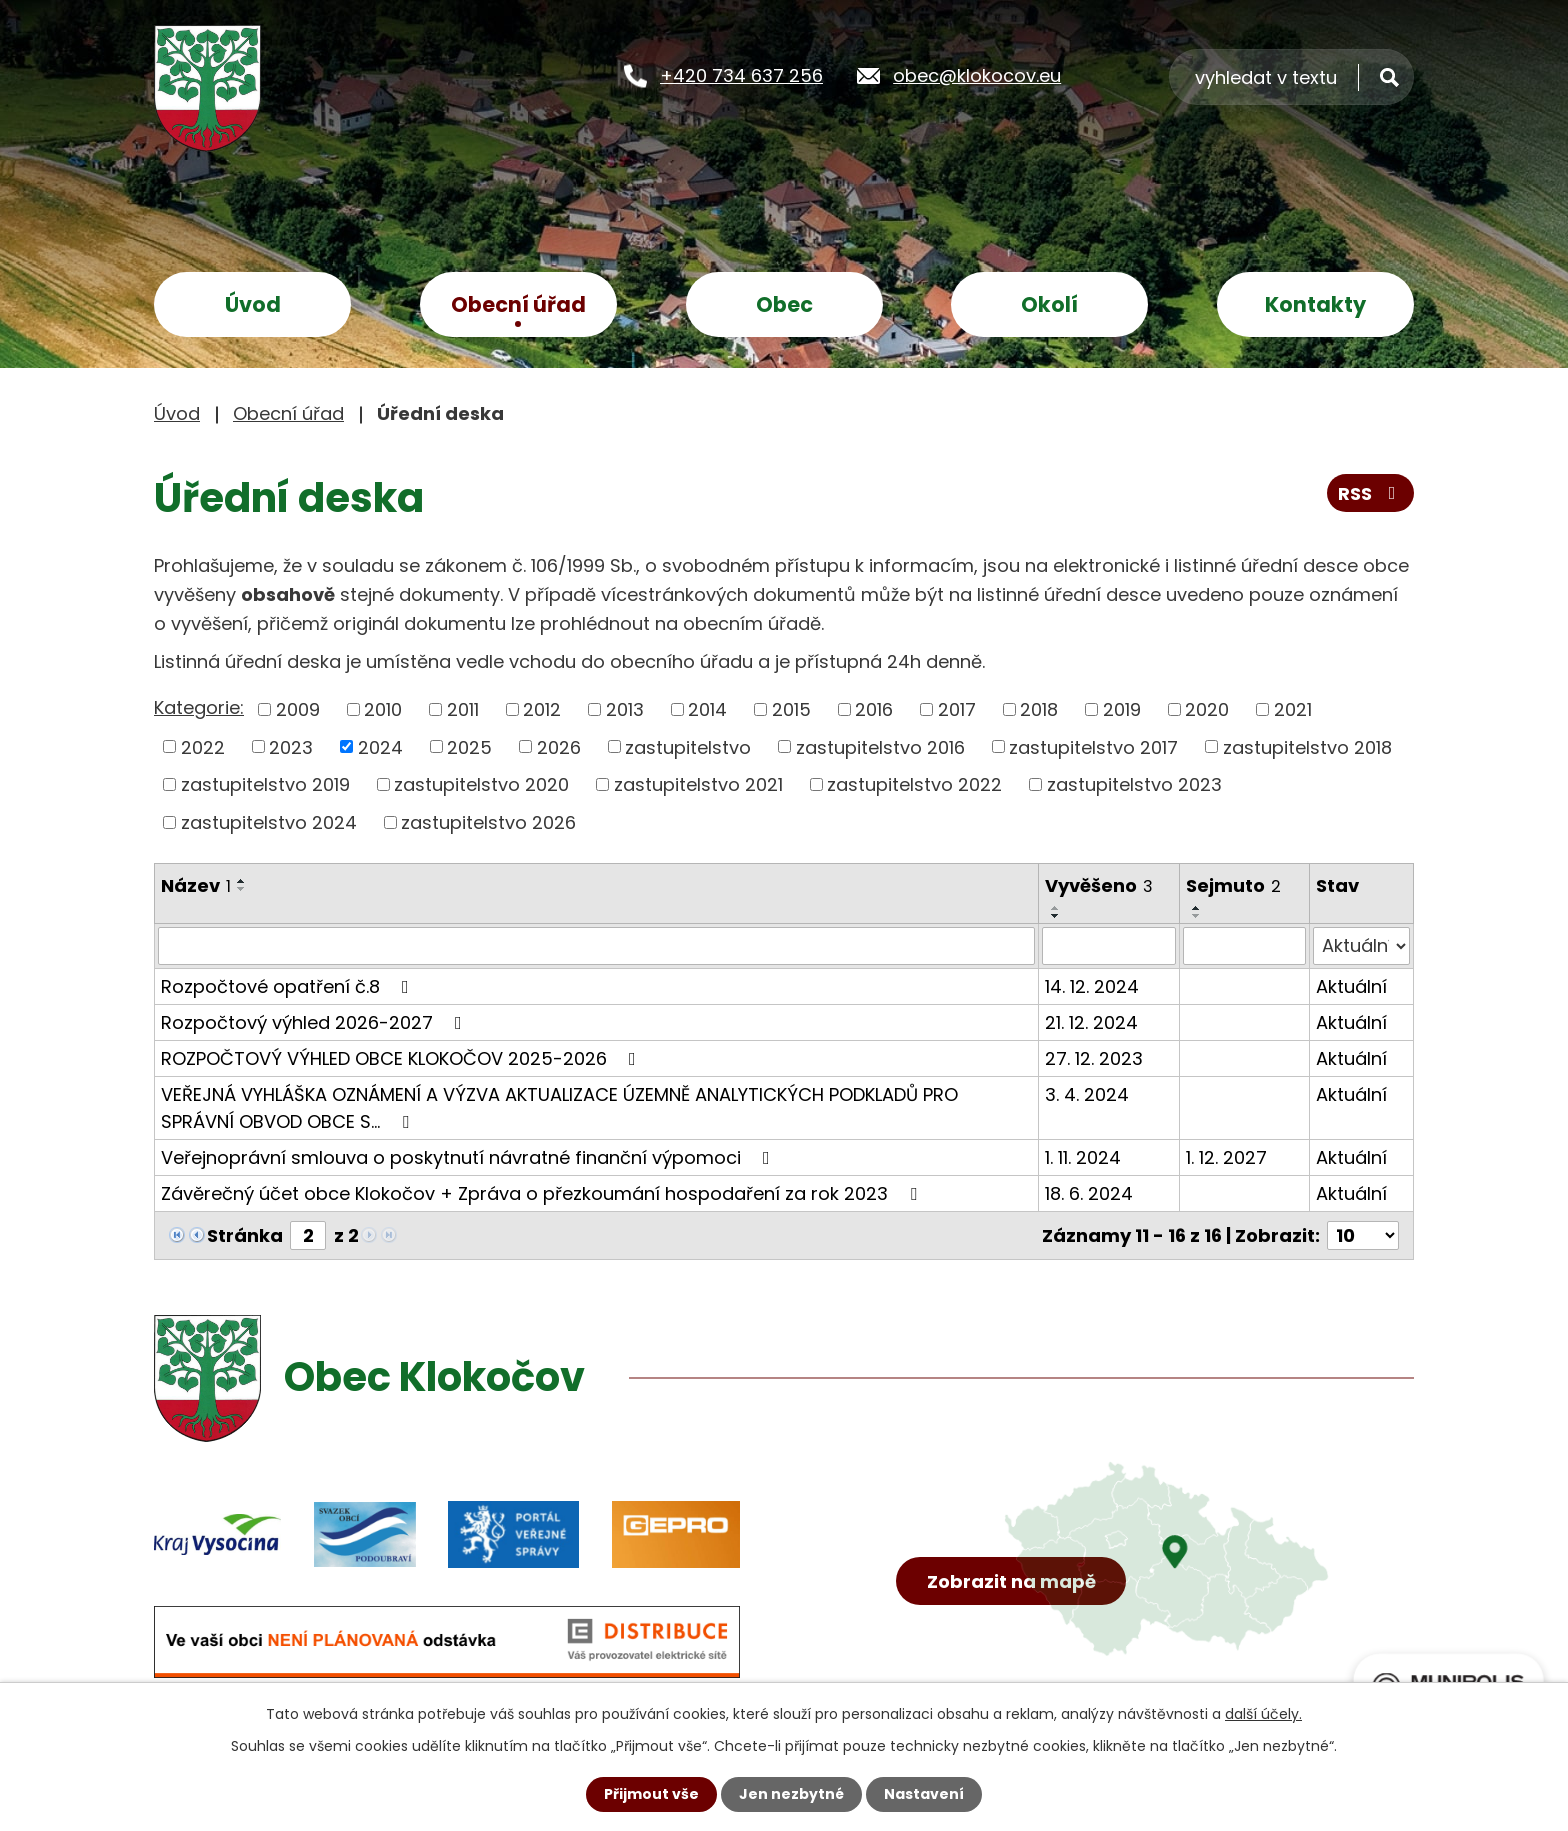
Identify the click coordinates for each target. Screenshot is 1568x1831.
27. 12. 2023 (1094, 1058)
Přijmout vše (651, 1794)
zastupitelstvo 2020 (481, 784)
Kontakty (1315, 304)
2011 (463, 709)
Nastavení (924, 1794)
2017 (957, 709)
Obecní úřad (518, 304)
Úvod (253, 304)
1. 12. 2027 (1226, 1157)
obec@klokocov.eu (977, 75)
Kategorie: (199, 707)
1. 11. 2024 (1083, 1157)
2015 (791, 709)
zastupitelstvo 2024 (269, 822)
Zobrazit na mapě (1011, 1581)
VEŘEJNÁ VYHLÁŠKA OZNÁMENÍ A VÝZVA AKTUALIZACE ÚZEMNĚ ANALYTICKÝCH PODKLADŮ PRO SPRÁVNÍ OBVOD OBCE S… (559, 1108)
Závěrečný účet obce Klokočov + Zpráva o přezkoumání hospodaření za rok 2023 (543, 1193)
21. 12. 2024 (1091, 1022)
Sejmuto (1233, 885)
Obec (784, 304)
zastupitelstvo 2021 (698, 784)
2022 (203, 746)
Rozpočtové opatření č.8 (289, 986)
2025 (469, 746)
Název (196, 885)
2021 (1293, 709)
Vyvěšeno (1099, 885)
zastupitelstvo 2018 (1307, 746)
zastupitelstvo (688, 746)
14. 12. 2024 (1092, 986)
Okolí (1049, 304)
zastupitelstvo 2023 (1134, 784)
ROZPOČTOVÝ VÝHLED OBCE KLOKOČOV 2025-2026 (402, 1058)
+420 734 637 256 (741, 75)
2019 (1122, 709)
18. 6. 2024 (1089, 1193)
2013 (625, 709)
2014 (707, 709)
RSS (1371, 493)
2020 (1207, 709)
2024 (380, 746)
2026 (559, 746)
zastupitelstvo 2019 (265, 784)
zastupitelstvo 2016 (880, 746)
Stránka (245, 1235)
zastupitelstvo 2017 (1093, 746)
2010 (383, 709)
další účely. (1263, 1714)
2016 (874, 709)
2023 (291, 746)
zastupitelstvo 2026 (488, 822)
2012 (542, 709)
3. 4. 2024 (1087, 1094)
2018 (1039, 709)
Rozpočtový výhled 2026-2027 (315, 1022)
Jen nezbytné (791, 1794)
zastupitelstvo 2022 (914, 784)
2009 (298, 709)
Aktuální (1351, 986)
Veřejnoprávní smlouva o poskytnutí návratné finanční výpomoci (469, 1157)
